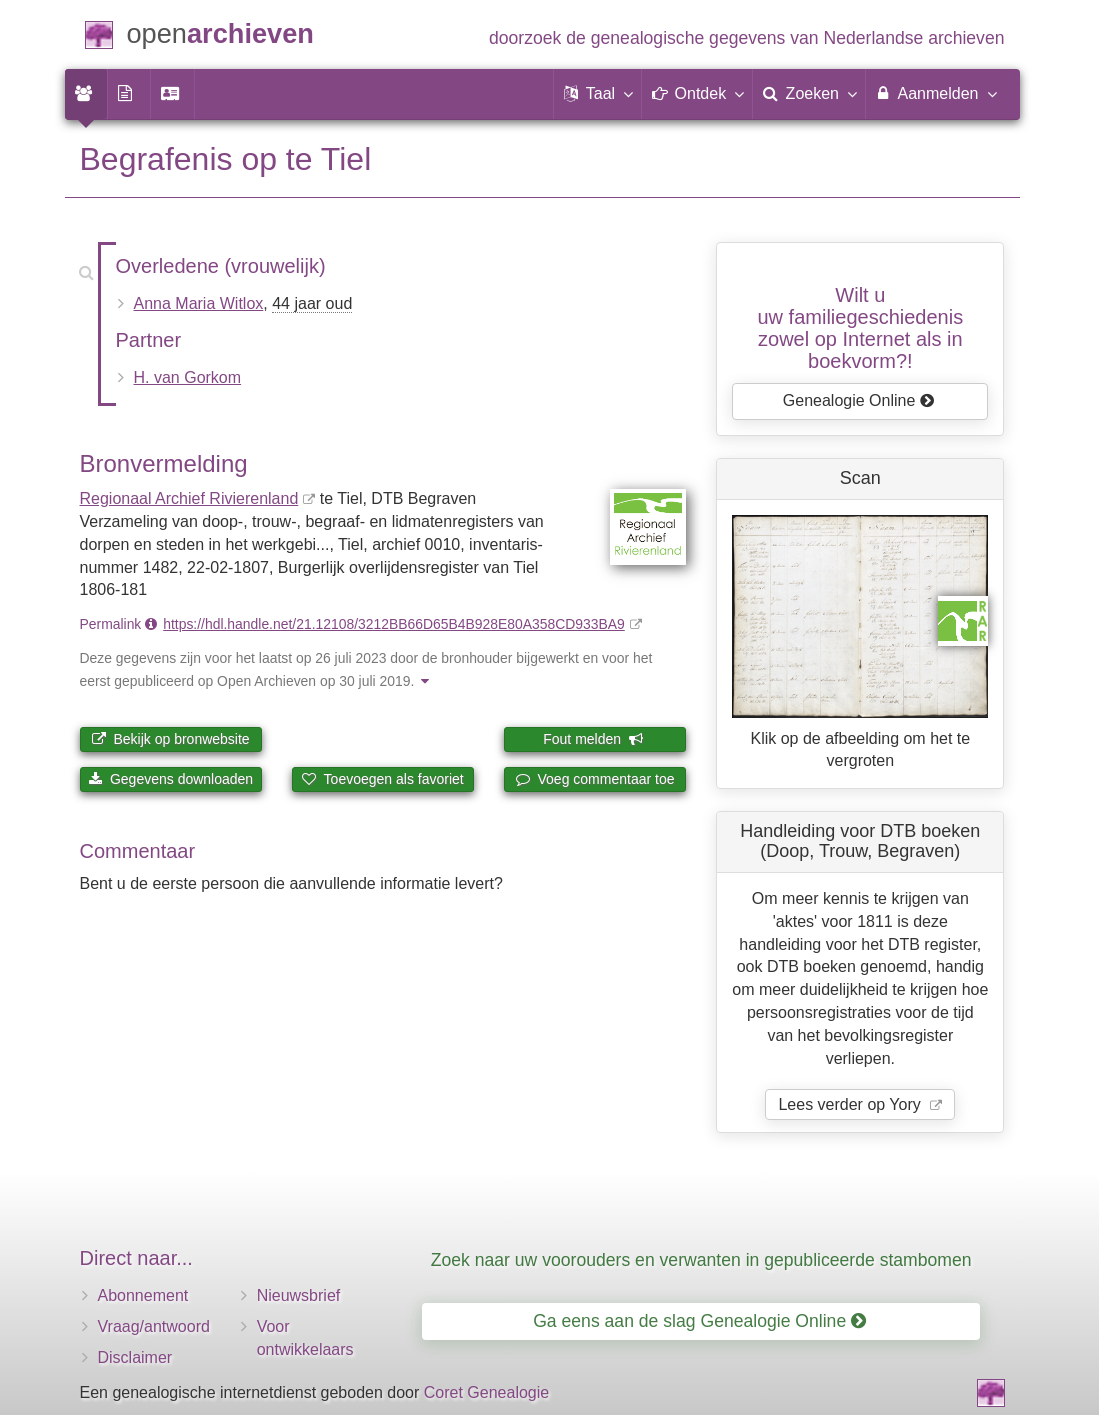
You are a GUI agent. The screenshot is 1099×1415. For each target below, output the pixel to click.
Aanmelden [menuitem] (935, 93)
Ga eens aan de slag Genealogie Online (699, 1321)
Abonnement (143, 1295)
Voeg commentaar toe (595, 779)
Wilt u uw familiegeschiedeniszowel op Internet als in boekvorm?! (860, 328)
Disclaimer (135, 1357)
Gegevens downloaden (170, 779)
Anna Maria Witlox (199, 303)
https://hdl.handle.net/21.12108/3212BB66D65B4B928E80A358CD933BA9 (394, 624)
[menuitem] (86, 94)
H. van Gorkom (188, 377)
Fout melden (593, 739)
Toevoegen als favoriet (383, 779)
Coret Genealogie (486, 1392)
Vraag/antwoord (154, 1326)
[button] (598, 94)
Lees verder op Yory (851, 1104)
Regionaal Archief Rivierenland (189, 498)
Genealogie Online (859, 400)
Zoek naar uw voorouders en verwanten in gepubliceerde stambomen (701, 1260)
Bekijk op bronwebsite (171, 739)
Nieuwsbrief (299, 1295)
